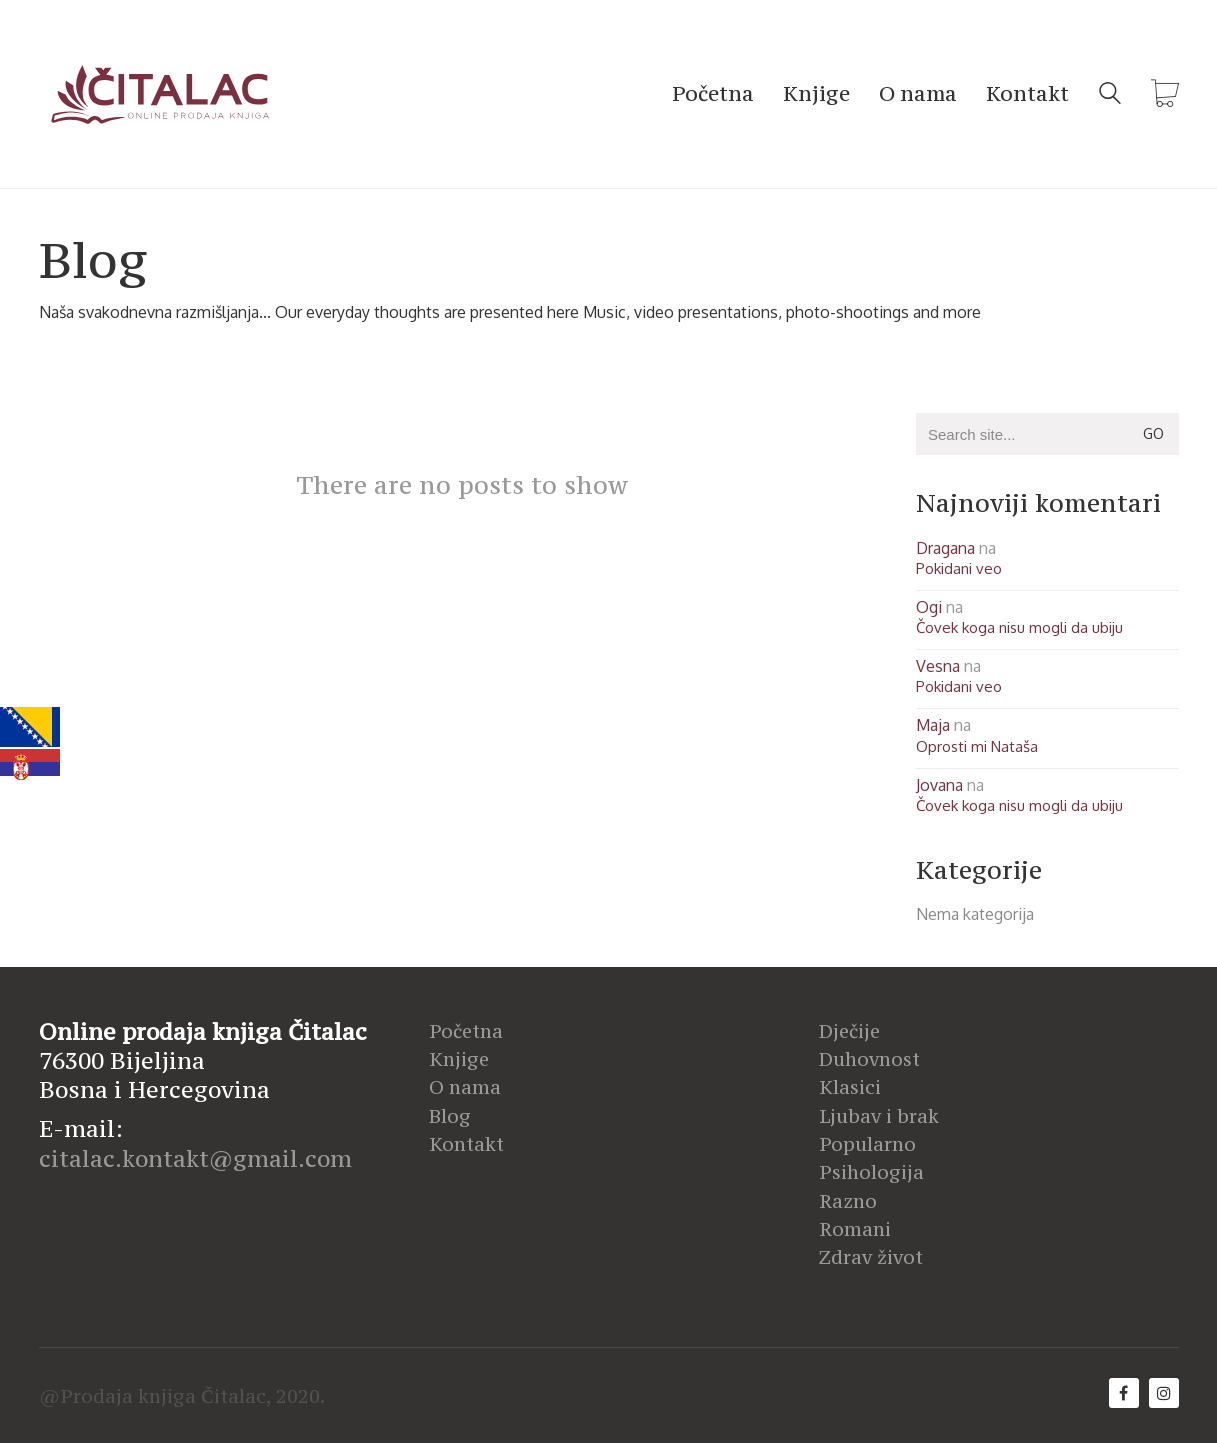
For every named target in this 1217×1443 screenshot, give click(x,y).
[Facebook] (1124, 1393)
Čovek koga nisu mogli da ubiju (1019, 627)
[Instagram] (1164, 1393)
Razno (848, 1201)
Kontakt (466, 1144)
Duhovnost (869, 1059)
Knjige (459, 1059)
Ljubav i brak (879, 1116)
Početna (466, 1031)
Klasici (850, 1087)
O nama (465, 1087)
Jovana (939, 785)
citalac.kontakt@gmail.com (195, 1158)
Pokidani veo (959, 568)
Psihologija (871, 1172)
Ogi (929, 607)
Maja (933, 725)
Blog (450, 1116)
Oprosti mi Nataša (977, 746)
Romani (855, 1229)
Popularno (867, 1144)
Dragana (945, 548)
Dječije (849, 1031)
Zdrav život (871, 1257)
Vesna (938, 666)
